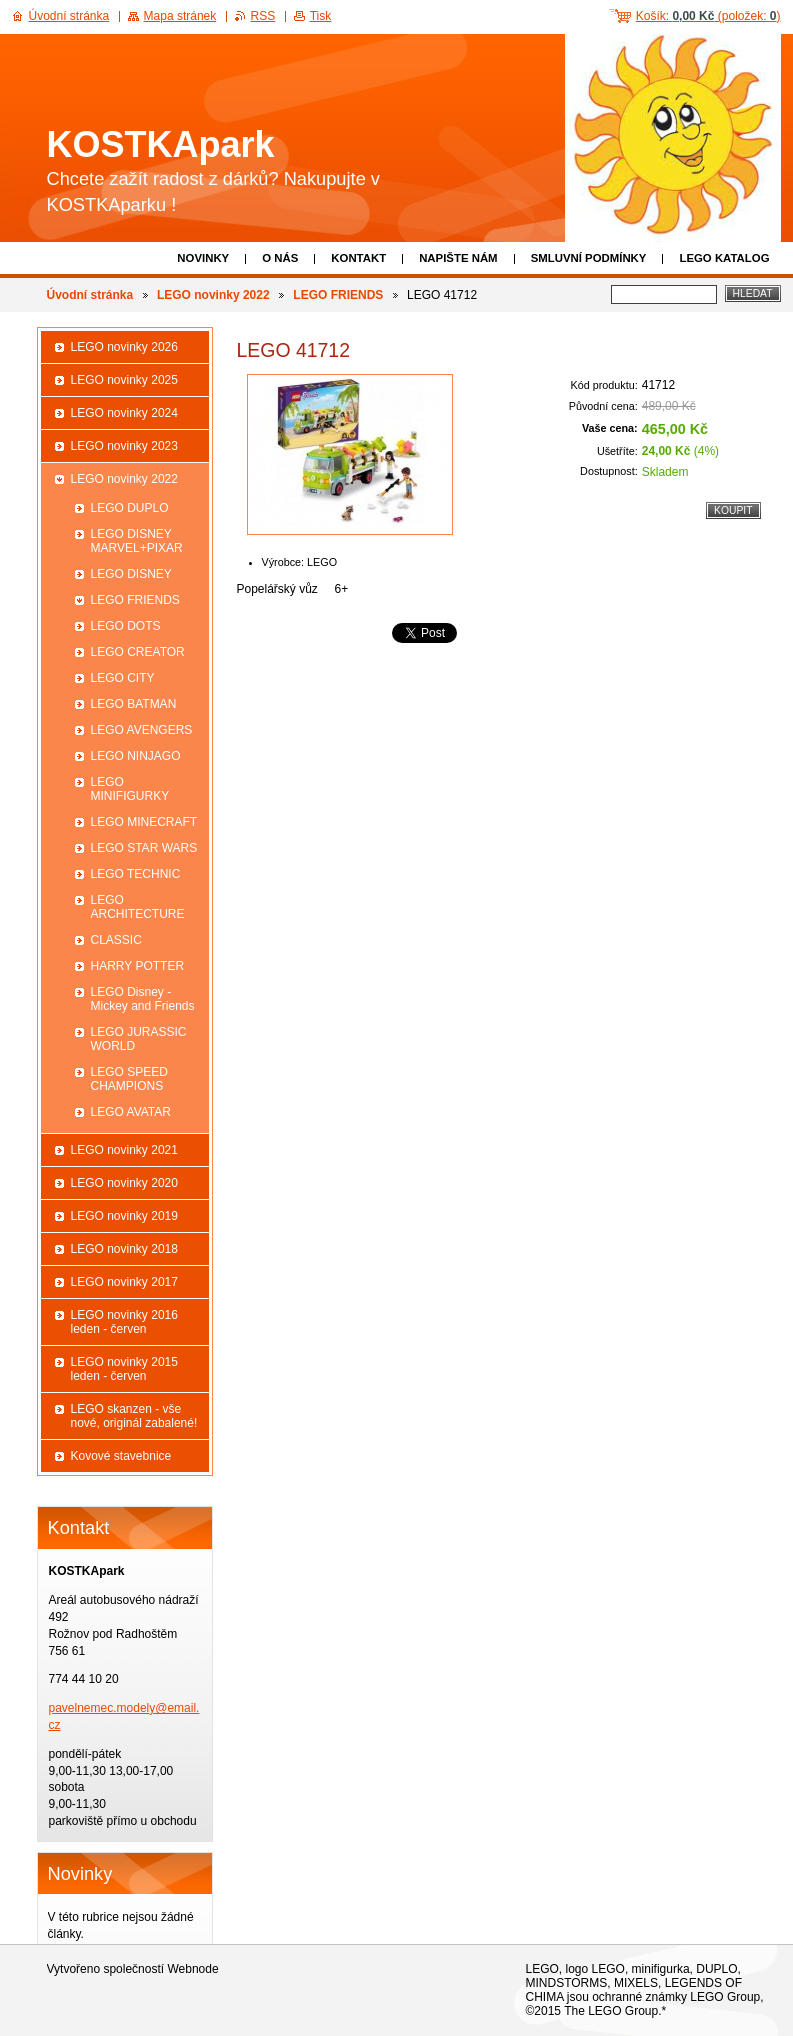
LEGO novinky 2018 (124, 1249)
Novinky (203, 258)
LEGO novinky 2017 (124, 1282)
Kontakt (358, 258)
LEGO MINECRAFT (144, 822)
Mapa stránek (180, 16)
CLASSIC (116, 940)
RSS (263, 16)
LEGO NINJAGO (136, 756)
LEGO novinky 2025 (124, 380)
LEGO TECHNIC (136, 874)
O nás (280, 258)
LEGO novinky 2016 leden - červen (124, 1322)
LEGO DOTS (126, 626)
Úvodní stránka (90, 295)
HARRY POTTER (138, 966)
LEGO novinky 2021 (124, 1150)
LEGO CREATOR (138, 652)
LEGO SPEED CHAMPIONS (129, 1079)
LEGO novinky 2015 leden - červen (124, 1369)
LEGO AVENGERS (142, 730)
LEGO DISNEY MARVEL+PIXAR (137, 541)
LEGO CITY (123, 678)
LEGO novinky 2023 (124, 446)
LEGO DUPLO (130, 508)
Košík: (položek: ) (708, 16)
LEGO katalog (724, 258)
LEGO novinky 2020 (124, 1183)
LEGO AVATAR (131, 1112)
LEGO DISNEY (131, 574)
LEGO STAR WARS (144, 848)
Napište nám (458, 258)
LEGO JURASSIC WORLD (139, 1039)
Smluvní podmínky (589, 258)
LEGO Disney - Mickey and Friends (143, 999)
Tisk (321, 16)
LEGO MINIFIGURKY (130, 789)
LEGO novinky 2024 (124, 413)
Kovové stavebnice (121, 1456)
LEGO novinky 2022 (213, 295)
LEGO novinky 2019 (124, 1216)
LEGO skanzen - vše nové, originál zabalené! (134, 1416)
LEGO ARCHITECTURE (138, 907)
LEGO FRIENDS (338, 295)
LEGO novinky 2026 (124, 347)
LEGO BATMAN (134, 704)
